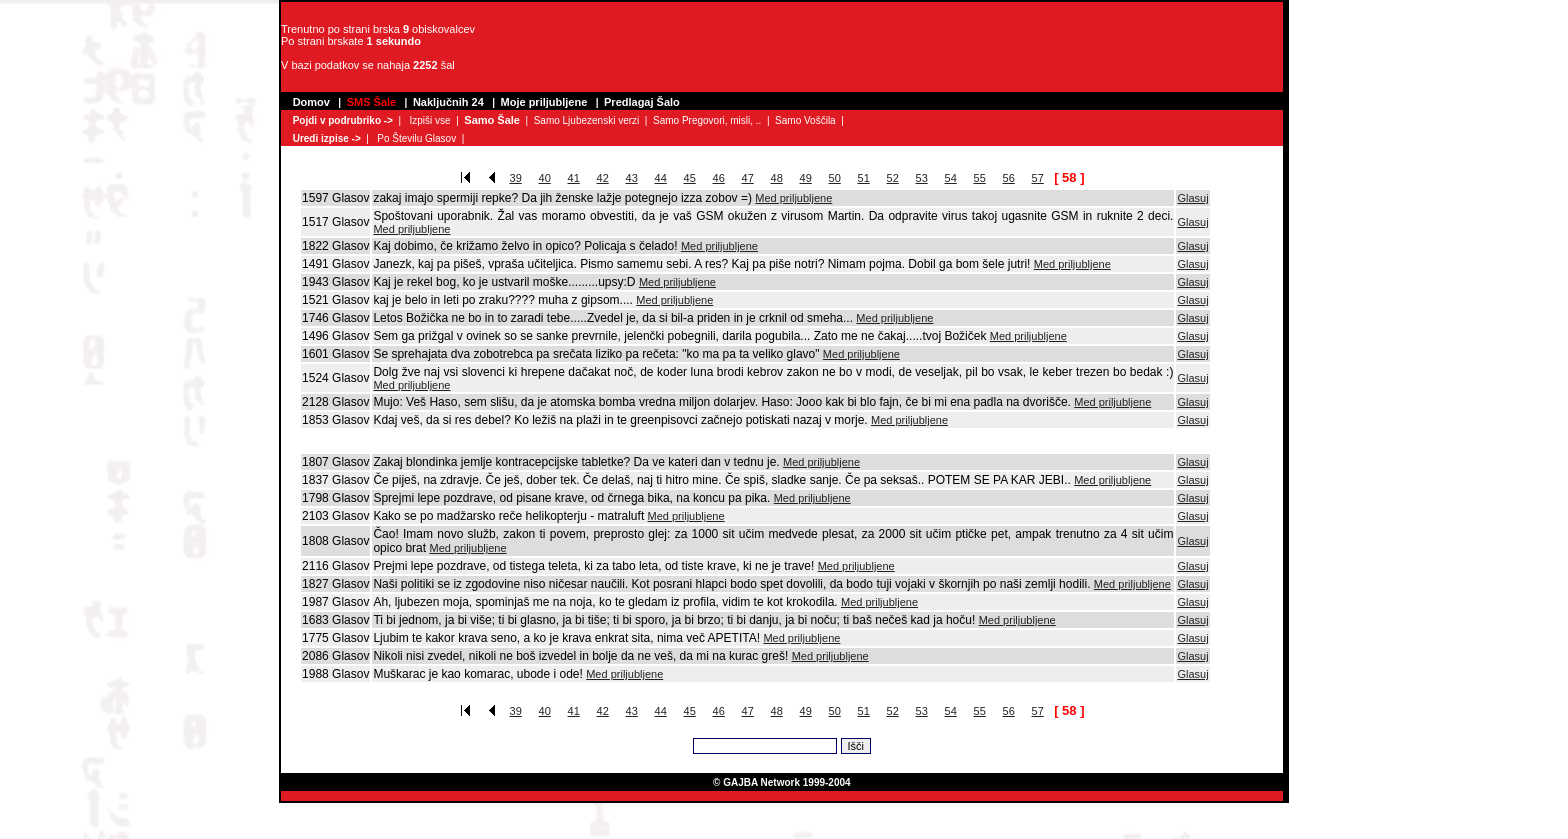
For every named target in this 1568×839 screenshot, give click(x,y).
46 (719, 178)
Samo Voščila (805, 120)
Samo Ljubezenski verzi (587, 120)
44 (661, 178)
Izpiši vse (429, 120)
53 (922, 178)
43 (632, 178)
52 (893, 178)
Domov (311, 102)
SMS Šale (372, 102)
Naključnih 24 (448, 102)
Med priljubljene (793, 198)
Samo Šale (492, 120)
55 (980, 178)
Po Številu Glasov (416, 138)
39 (516, 178)
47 (748, 178)
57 (1038, 178)
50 (835, 178)
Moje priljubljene (544, 102)
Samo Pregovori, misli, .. (707, 120)
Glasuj (1192, 198)
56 (1009, 178)
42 (603, 178)
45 (690, 178)
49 (806, 178)
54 (951, 178)
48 (777, 178)
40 (545, 178)
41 (574, 178)
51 (864, 178)
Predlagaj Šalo (642, 102)
